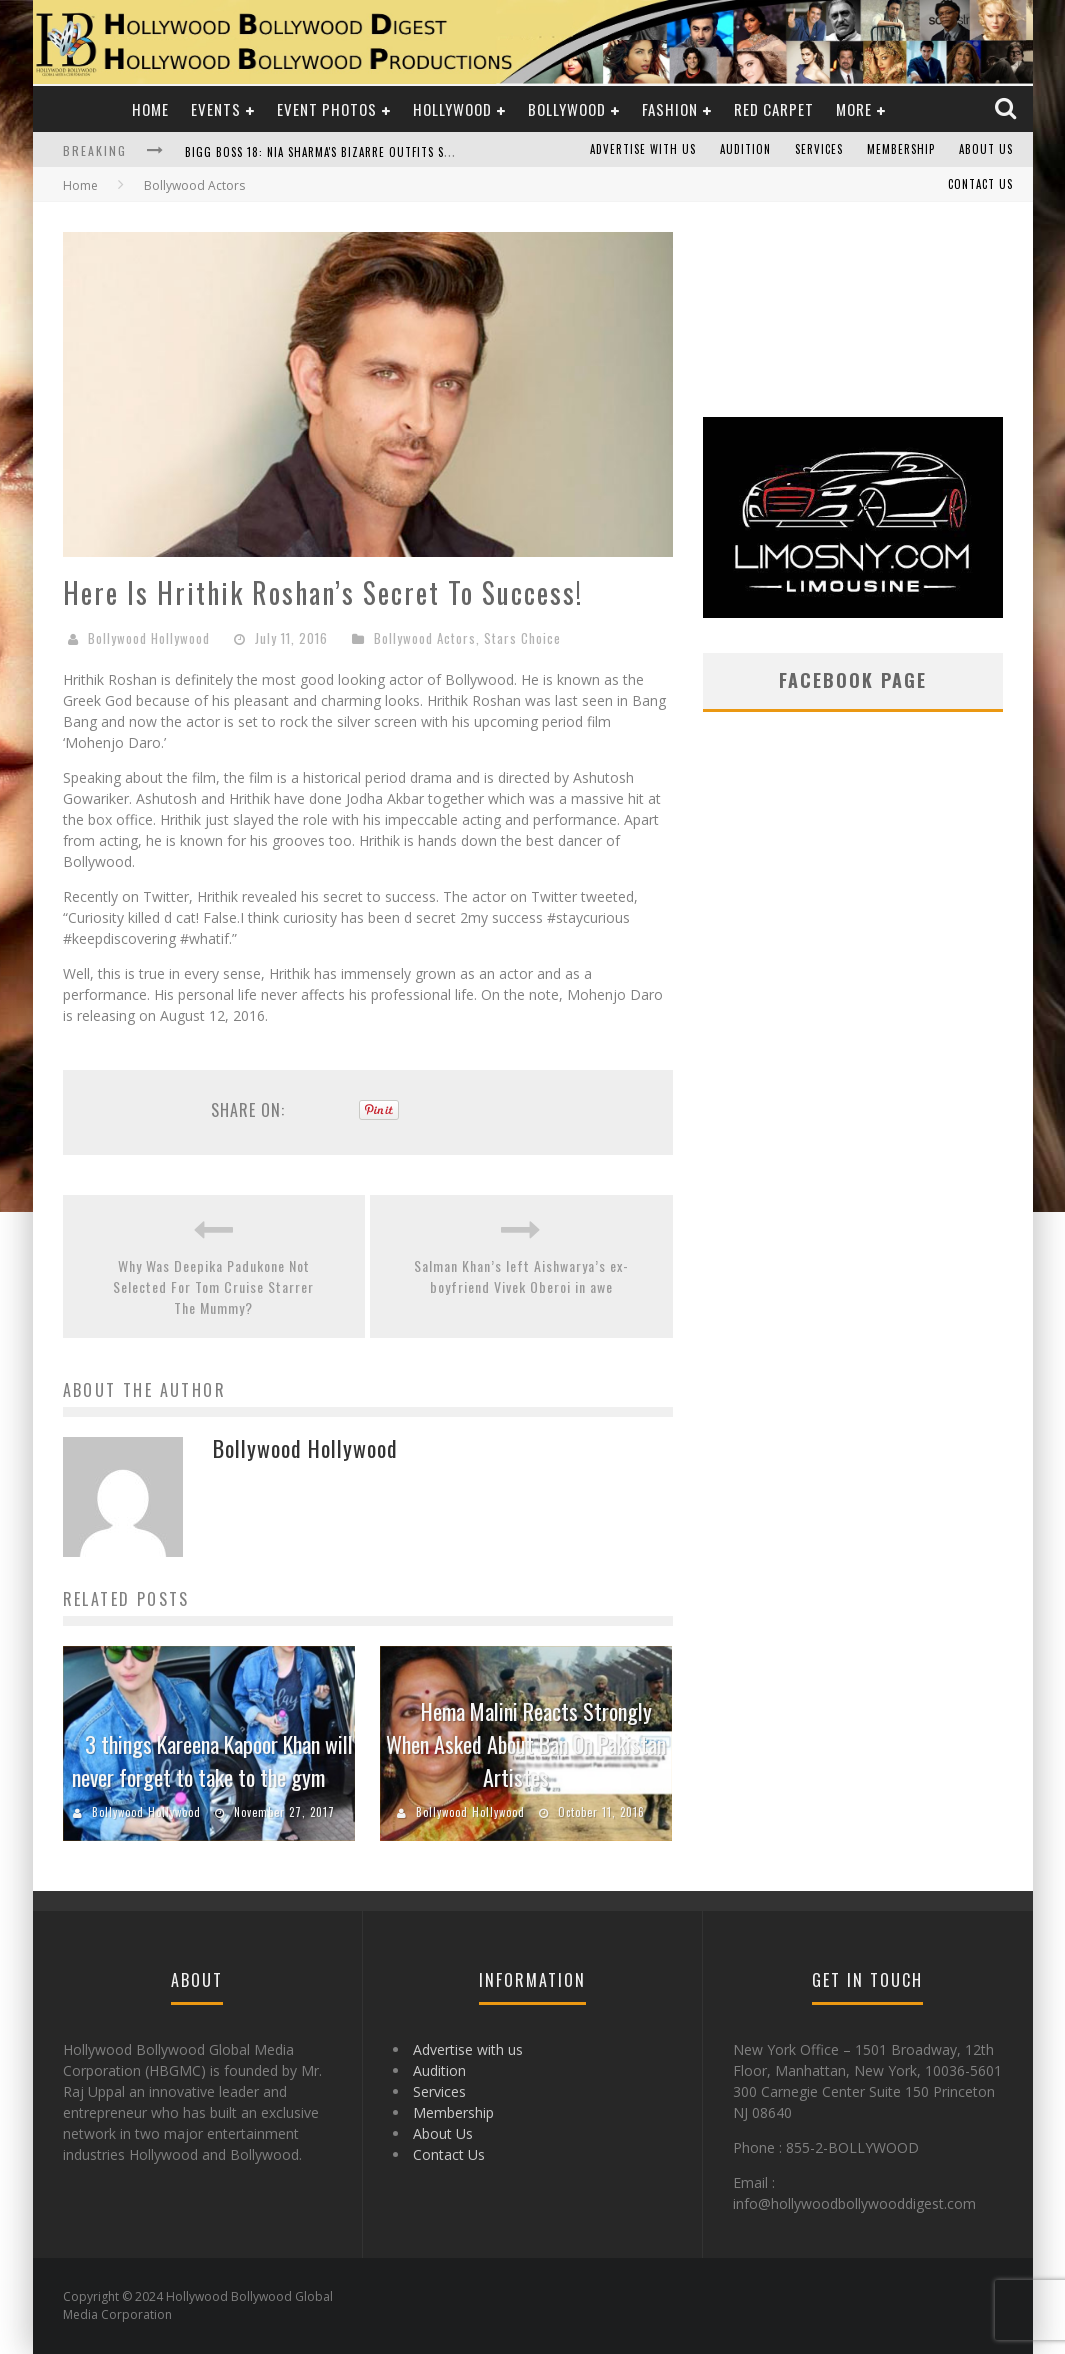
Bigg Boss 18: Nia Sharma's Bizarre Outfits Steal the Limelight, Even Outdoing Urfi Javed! (449, 152)
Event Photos (327, 109)
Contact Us (980, 185)
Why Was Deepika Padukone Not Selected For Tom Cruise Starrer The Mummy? (213, 1286)
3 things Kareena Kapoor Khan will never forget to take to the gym (212, 1760)
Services (819, 150)
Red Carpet (774, 109)
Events (216, 109)
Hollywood (452, 109)
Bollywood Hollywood (149, 638)
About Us (986, 150)
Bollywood (567, 109)
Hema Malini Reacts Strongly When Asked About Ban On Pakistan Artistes (526, 1744)
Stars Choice (522, 638)
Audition (745, 150)
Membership (901, 150)
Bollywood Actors (425, 638)
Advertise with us (643, 150)
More (854, 109)
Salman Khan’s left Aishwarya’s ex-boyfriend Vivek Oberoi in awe (521, 1276)
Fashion (670, 109)
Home (150, 109)
